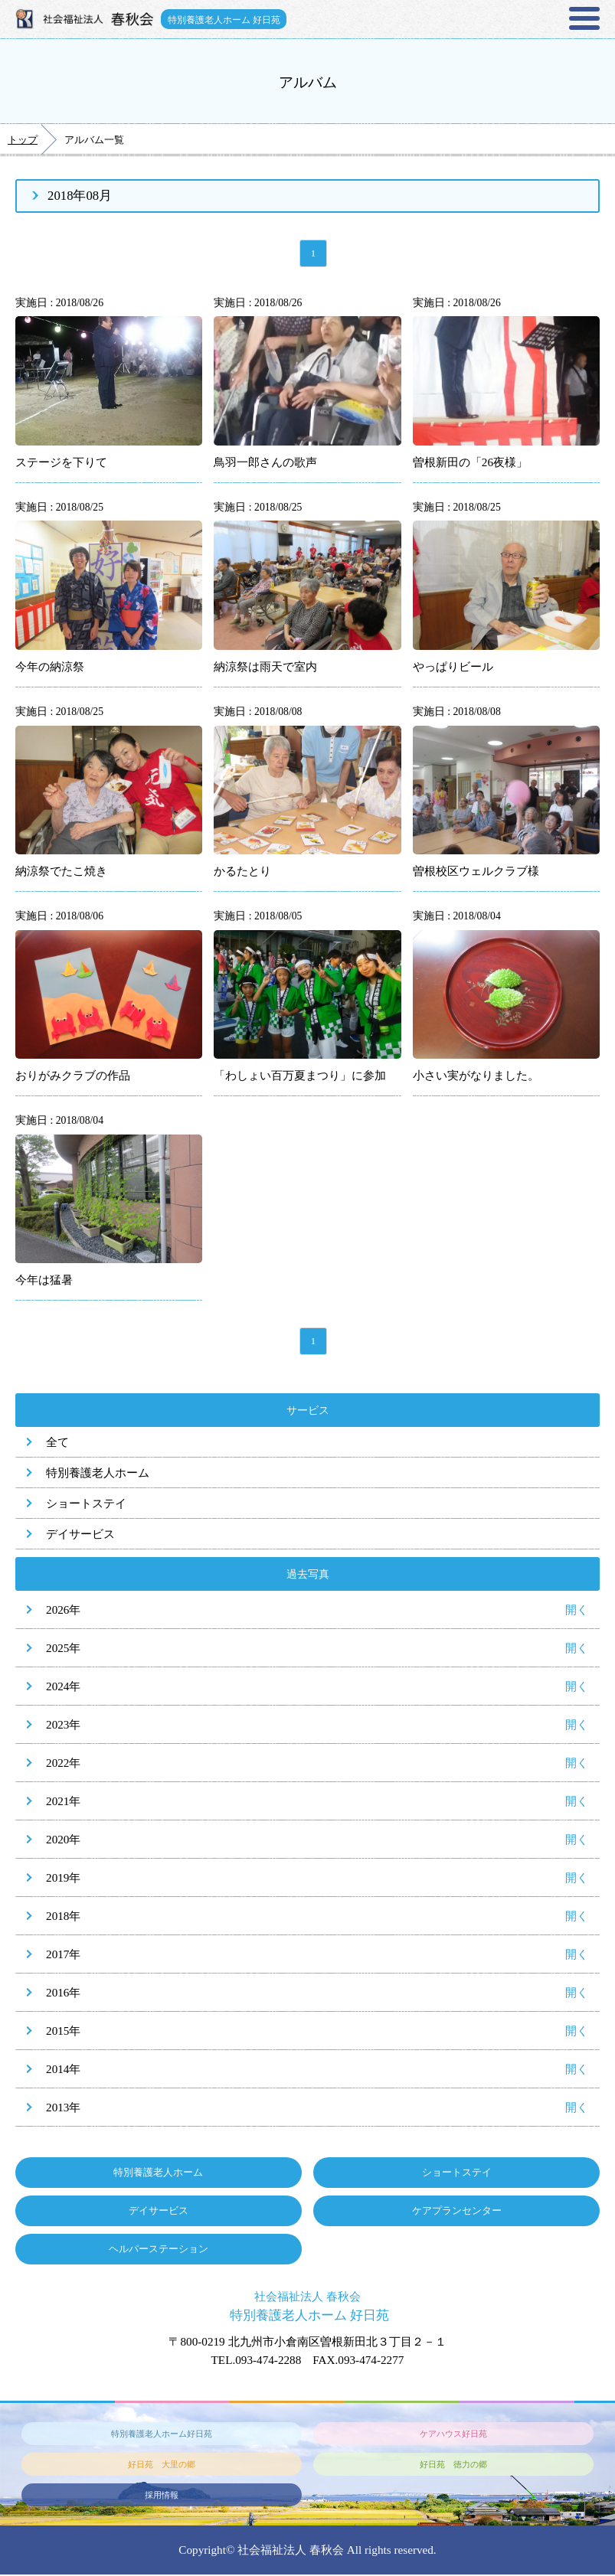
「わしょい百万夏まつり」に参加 (300, 1075)
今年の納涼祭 (49, 667)
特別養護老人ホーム (97, 1474)
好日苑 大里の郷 (161, 2465)
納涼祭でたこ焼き (61, 871)
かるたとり (242, 871)
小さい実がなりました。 (476, 1075)
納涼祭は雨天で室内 (265, 667)
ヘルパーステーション (158, 2250)
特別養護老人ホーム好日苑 (161, 2434)
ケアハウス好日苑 (453, 2434)
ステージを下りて (61, 462)
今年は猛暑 (44, 1280)
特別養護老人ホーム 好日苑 (224, 19)
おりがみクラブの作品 (72, 1075)
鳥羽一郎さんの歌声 (265, 462)
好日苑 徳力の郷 (453, 2465)
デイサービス (80, 1535)
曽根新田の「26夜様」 (470, 462)
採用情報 (161, 2495)
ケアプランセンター (457, 2212)
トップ (23, 139)
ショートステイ (86, 1504)
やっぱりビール (453, 667)
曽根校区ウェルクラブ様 (476, 871)
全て (57, 1443)
